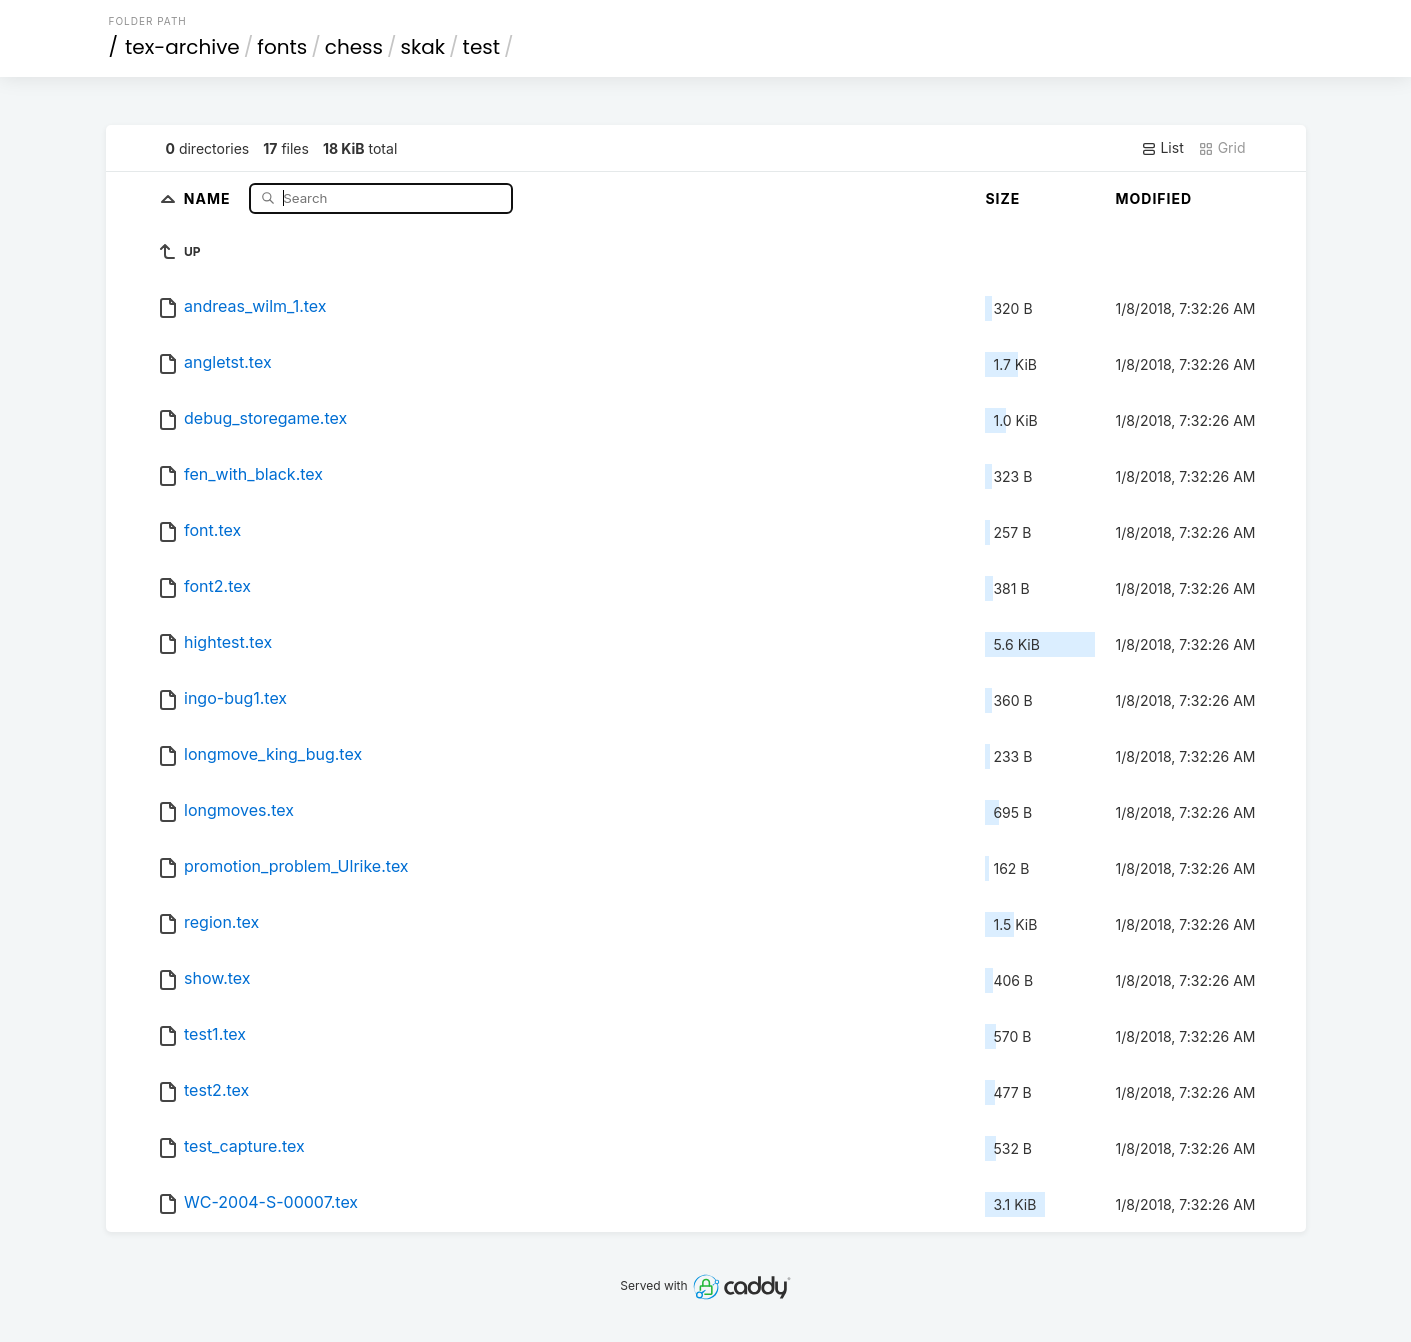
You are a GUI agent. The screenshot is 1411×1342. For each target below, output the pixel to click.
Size (1002, 198)
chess (354, 47)
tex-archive (182, 47)
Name (209, 197)
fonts (282, 47)
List (1162, 148)
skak (423, 47)
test (481, 47)
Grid (1222, 148)
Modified (1153, 198)
